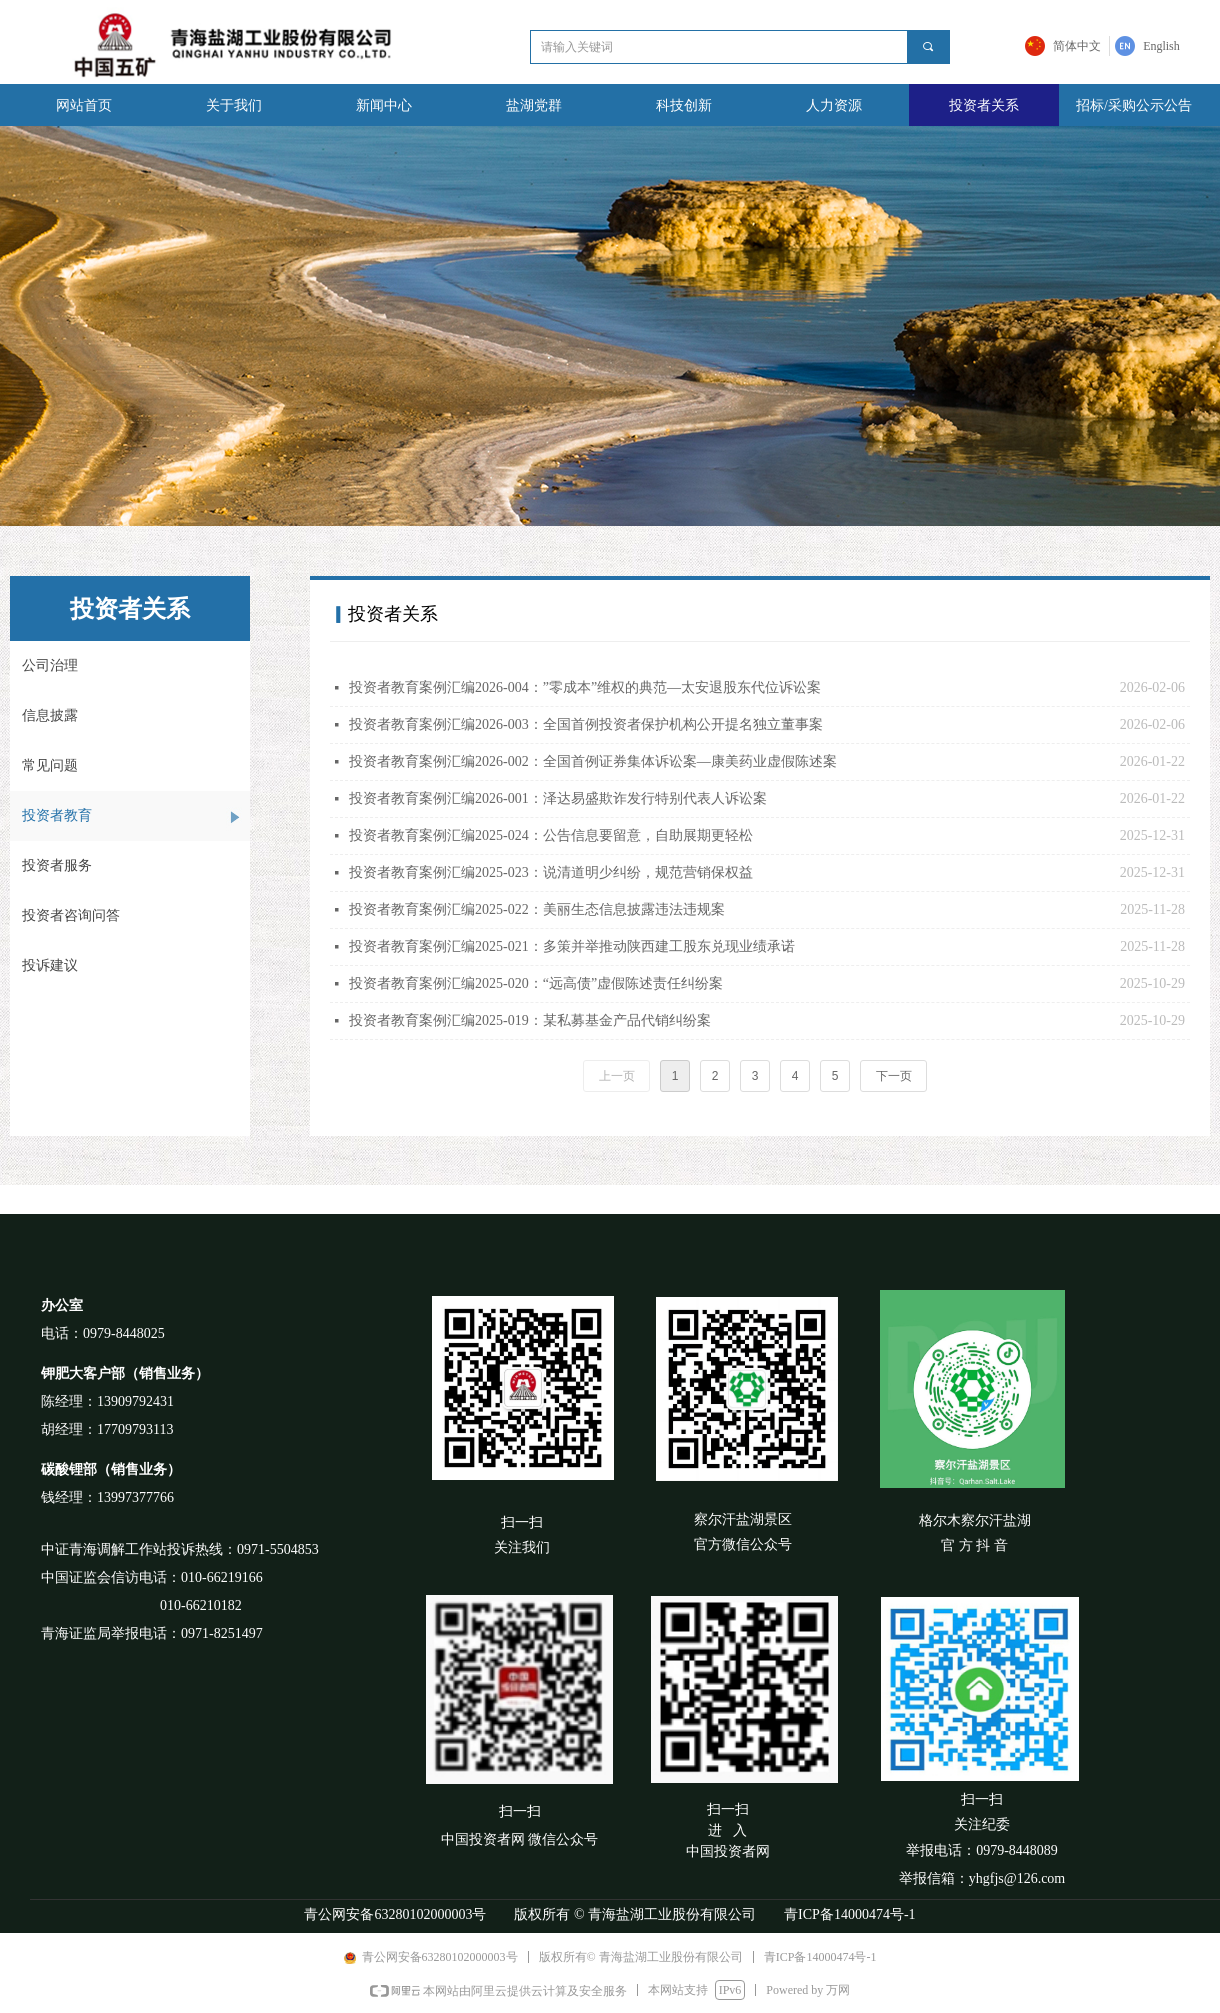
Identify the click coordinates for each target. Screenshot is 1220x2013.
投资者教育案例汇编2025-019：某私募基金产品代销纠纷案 (530, 1020)
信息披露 (50, 715)
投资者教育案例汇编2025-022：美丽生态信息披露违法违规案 (537, 909)
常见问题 (50, 765)
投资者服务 (57, 865)
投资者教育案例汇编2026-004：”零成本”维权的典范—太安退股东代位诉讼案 (585, 687)
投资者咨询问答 (71, 915)
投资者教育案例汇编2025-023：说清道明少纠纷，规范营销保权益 (551, 872)
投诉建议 (50, 965)
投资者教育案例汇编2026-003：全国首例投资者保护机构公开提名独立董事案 (586, 724)
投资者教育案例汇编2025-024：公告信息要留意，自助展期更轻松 (551, 835)
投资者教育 (57, 815)
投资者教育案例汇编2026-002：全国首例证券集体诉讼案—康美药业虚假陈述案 (593, 761)
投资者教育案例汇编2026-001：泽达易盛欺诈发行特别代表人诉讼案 (558, 798)
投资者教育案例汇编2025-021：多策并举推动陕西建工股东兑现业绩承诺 (572, 946)
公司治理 (50, 665)
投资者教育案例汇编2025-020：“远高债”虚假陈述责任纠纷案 (536, 983)
